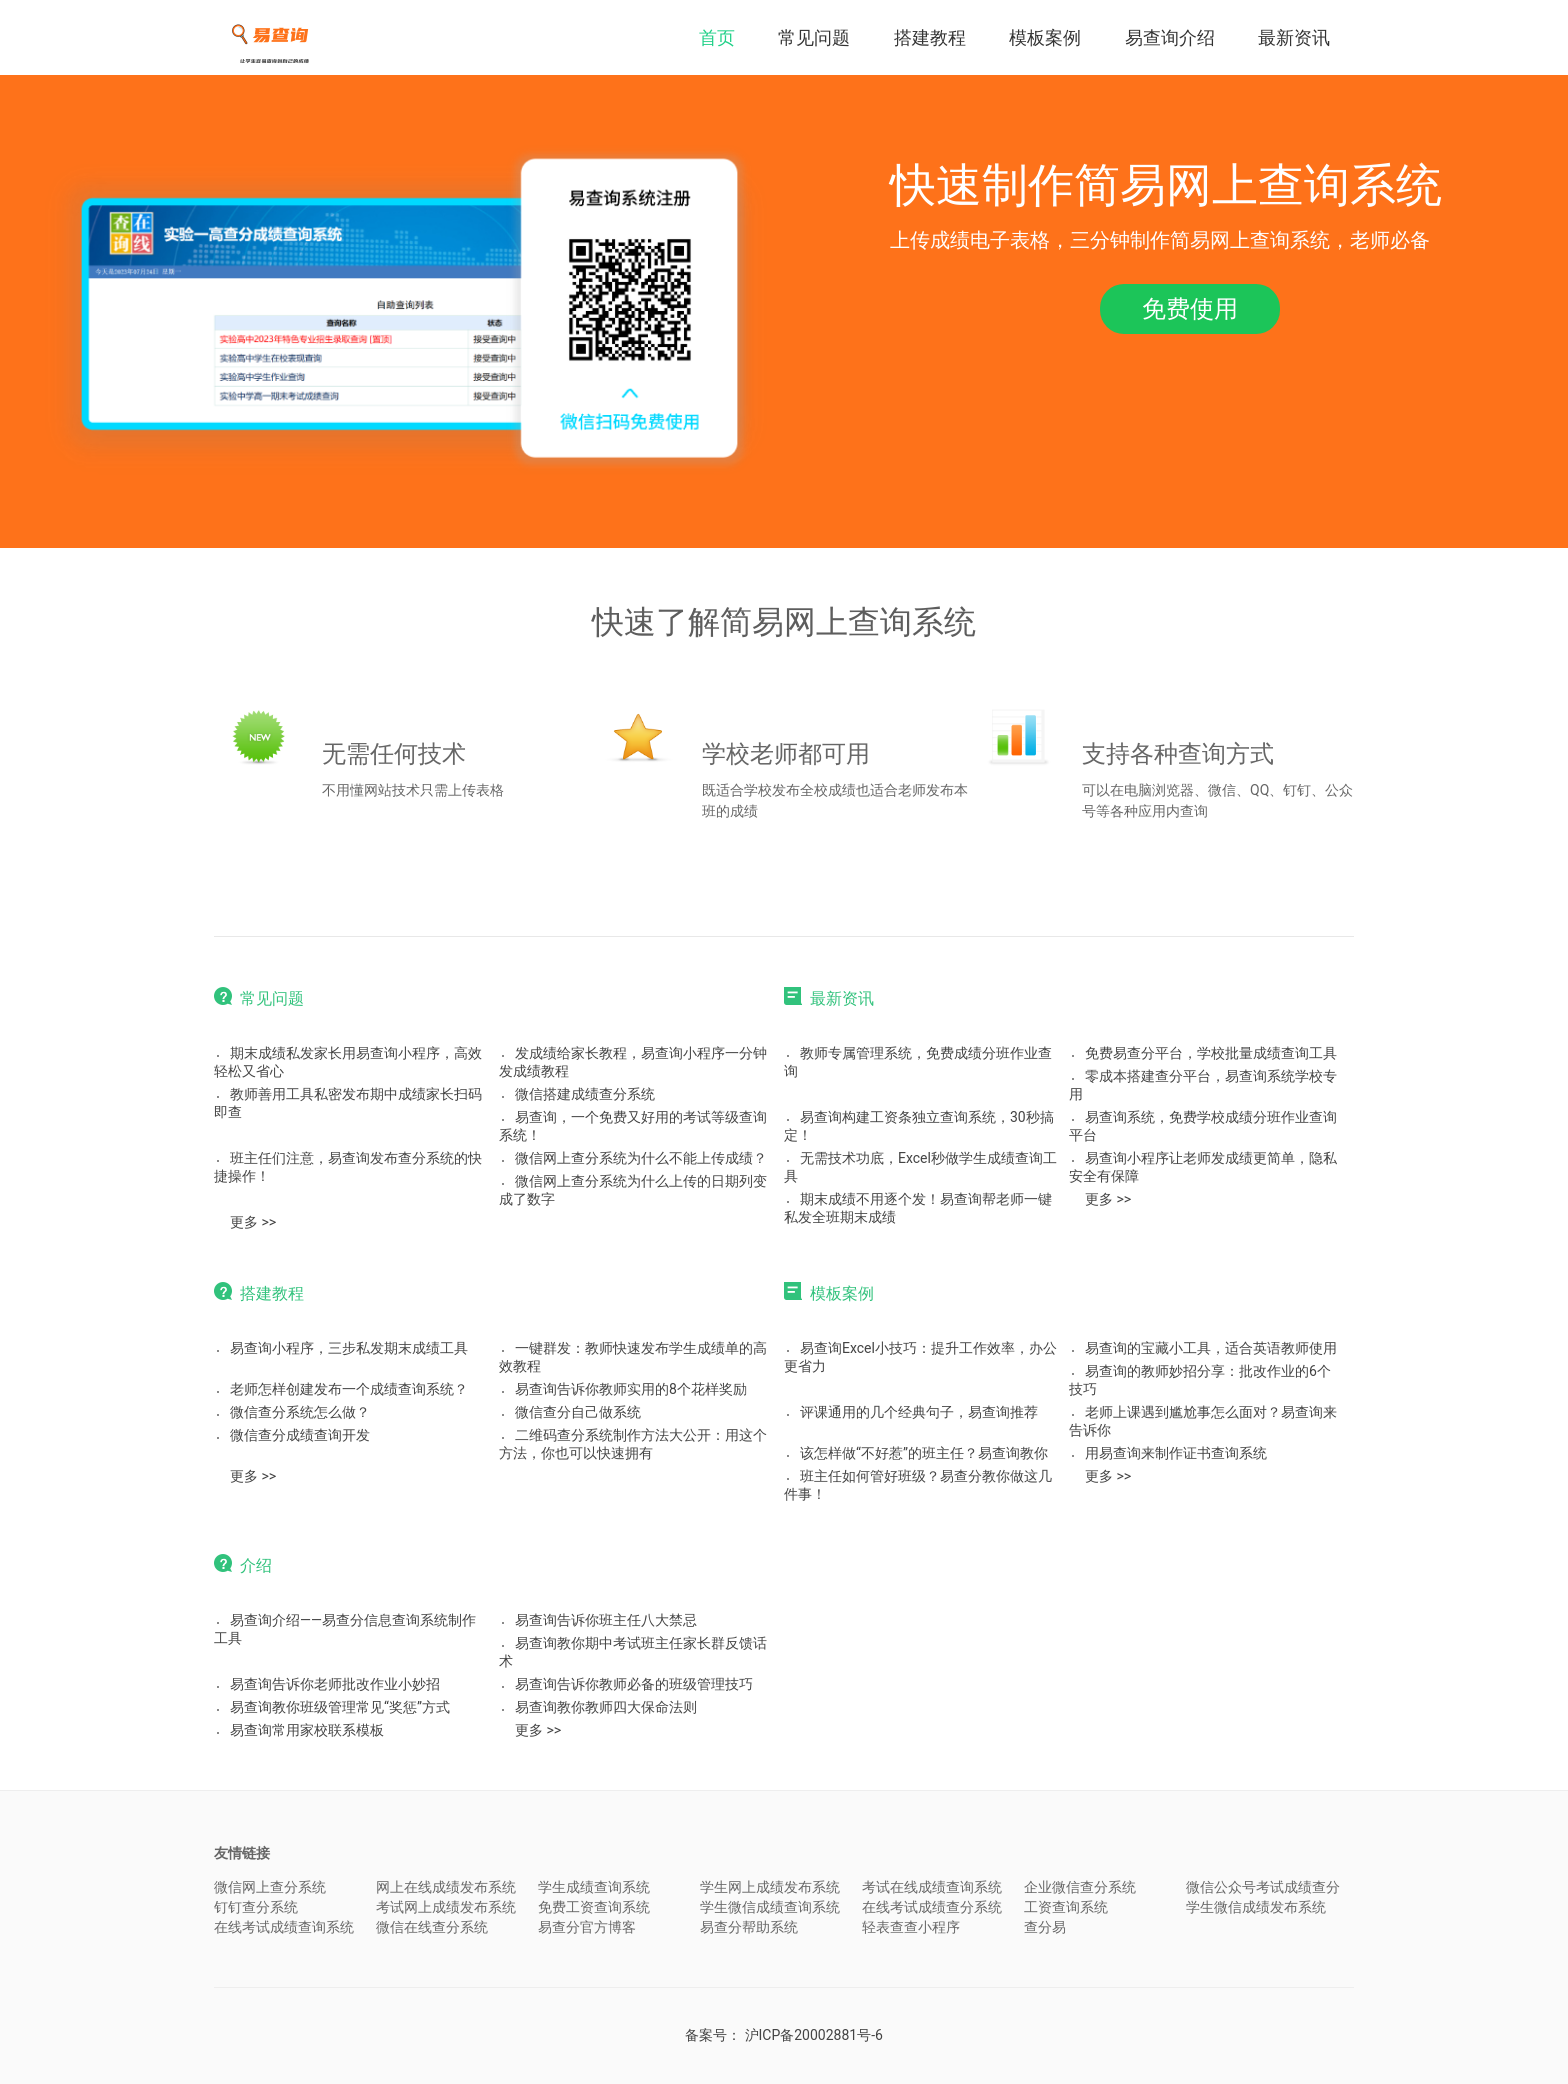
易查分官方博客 (587, 1927)
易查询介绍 (1170, 37)
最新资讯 (1294, 37)
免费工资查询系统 (594, 1907)
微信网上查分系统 (270, 1887)
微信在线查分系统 (432, 1927)
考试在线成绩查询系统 (932, 1887)
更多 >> (253, 1222)
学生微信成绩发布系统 (1256, 1907)
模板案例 (1045, 37)
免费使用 (1190, 309)
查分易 (1045, 1927)
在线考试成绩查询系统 (284, 1927)
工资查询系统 (1066, 1907)
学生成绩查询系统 (594, 1887)
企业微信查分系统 (1080, 1887)
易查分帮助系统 (749, 1927)
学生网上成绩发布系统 (770, 1887)
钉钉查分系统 (256, 1907)
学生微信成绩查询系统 (770, 1907)
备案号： (784, 2035)
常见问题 (814, 37)
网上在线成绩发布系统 (446, 1887)
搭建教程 (930, 37)
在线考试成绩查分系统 (932, 1907)
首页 (717, 37)
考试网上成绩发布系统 (446, 1907)
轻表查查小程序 (911, 1927)
